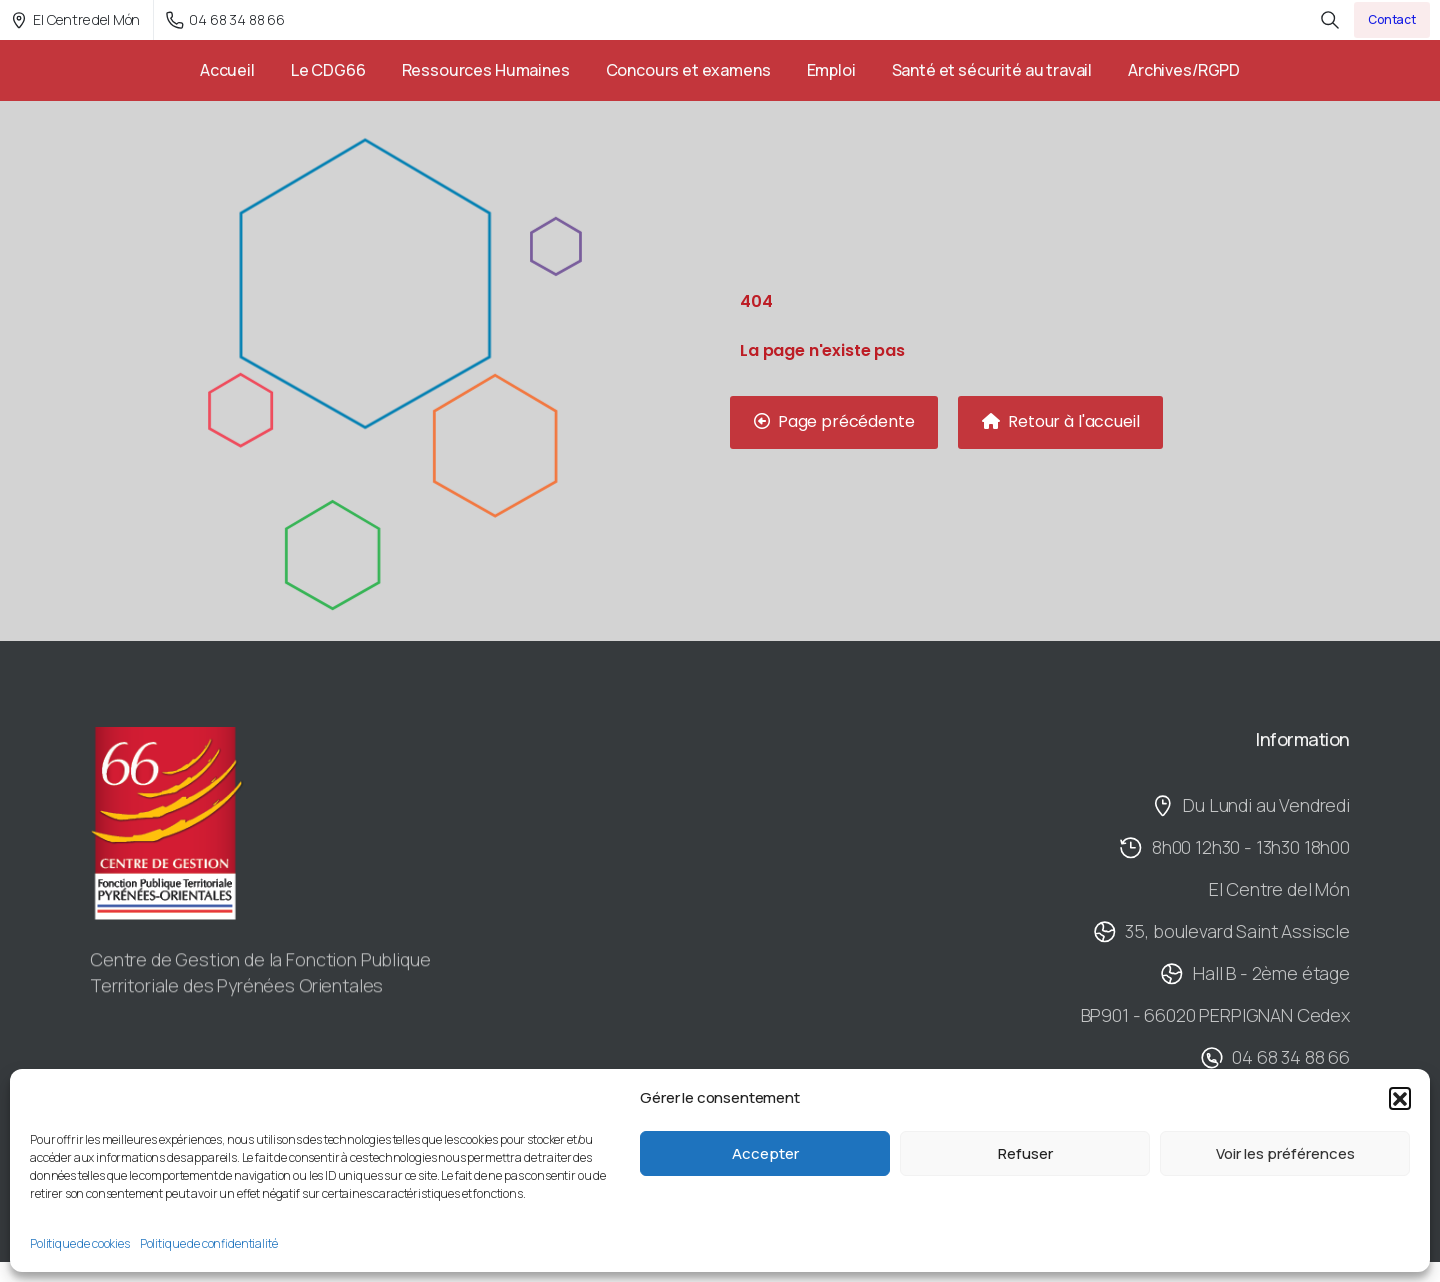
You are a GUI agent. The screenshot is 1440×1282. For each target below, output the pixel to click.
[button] (1400, 1098)
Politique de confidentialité (209, 1243)
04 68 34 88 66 (225, 19)
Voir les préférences (1285, 1153)
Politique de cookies (80, 1243)
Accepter (765, 1153)
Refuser (1025, 1153)
